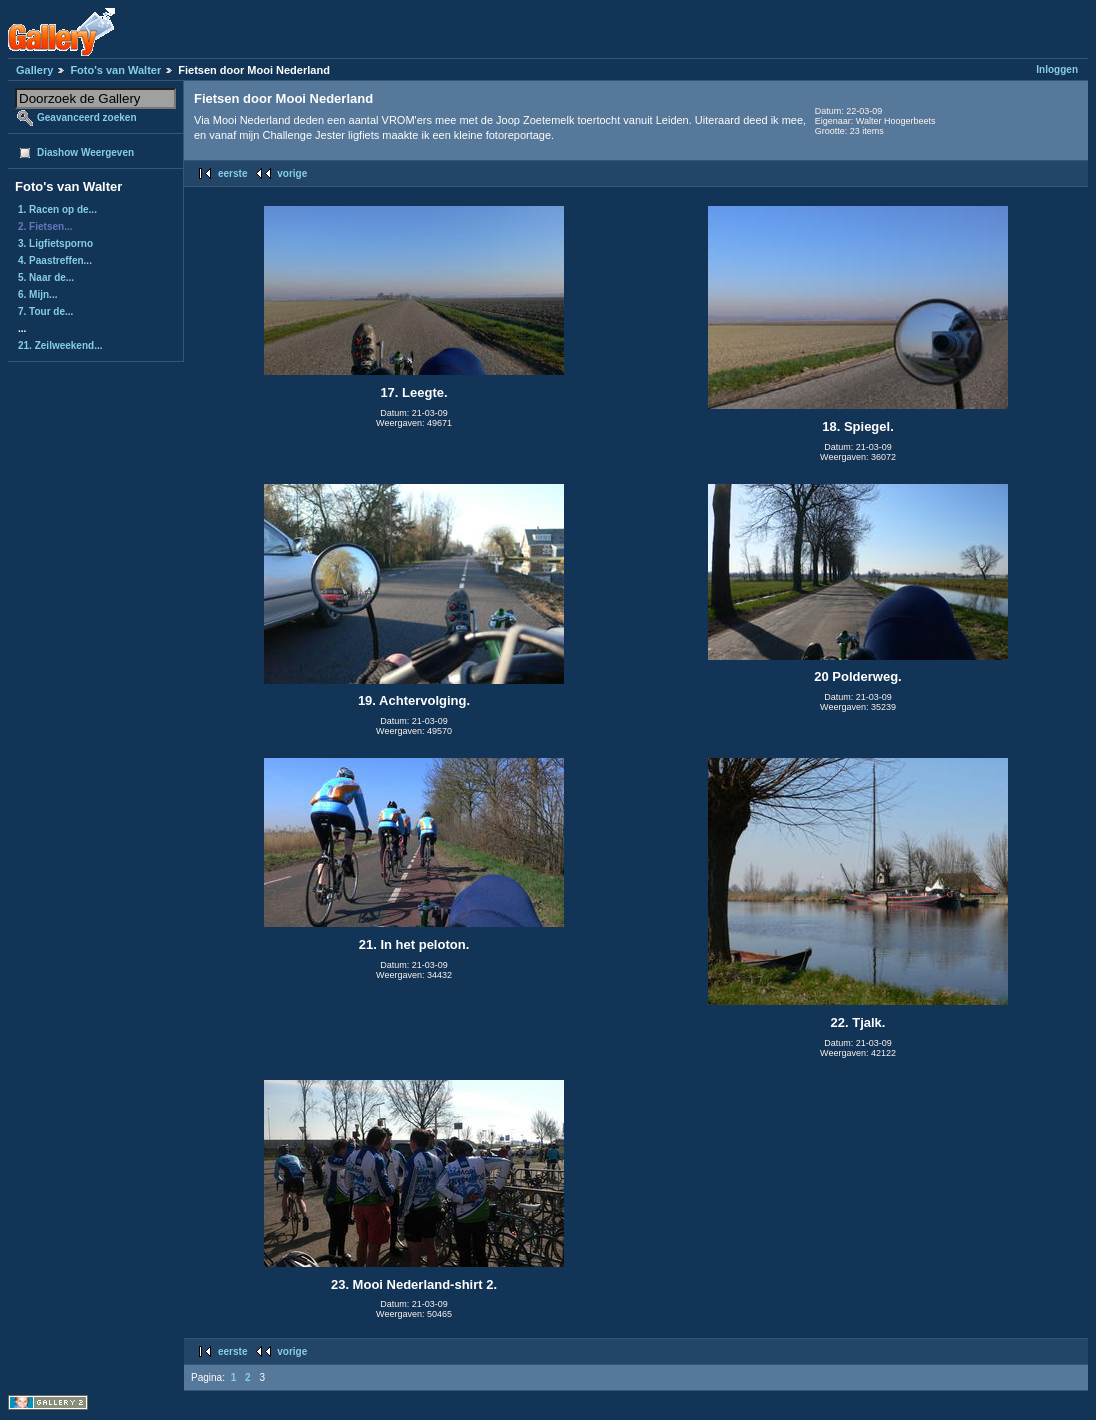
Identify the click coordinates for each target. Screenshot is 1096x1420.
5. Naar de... (46, 277)
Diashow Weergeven (85, 152)
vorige (292, 173)
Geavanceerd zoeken (87, 117)
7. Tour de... (45, 311)
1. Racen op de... (57, 209)
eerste (232, 173)
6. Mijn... (37, 294)
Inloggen (1057, 69)
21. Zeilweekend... (60, 345)
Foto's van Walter (115, 70)
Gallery (34, 70)
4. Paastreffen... (55, 260)
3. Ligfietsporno (55, 243)
